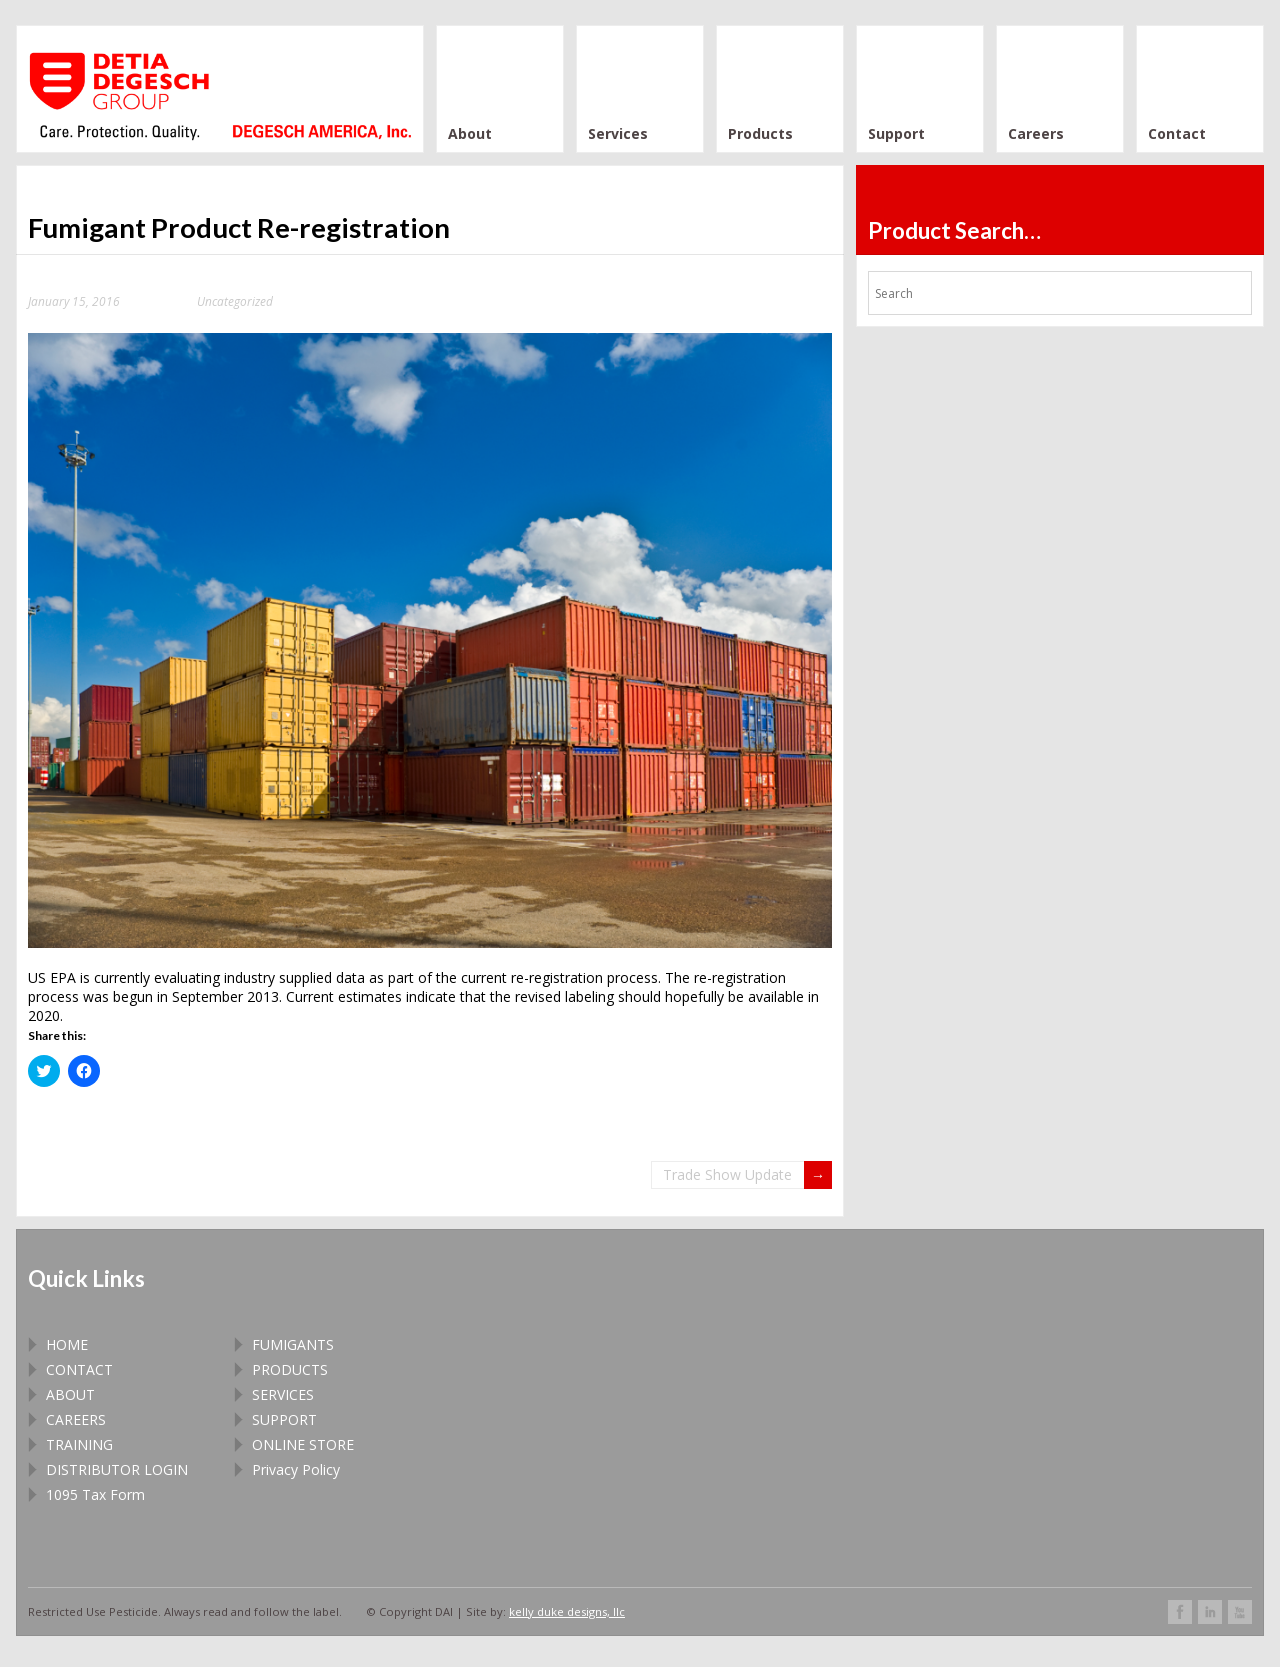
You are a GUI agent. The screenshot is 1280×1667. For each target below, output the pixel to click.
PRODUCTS (290, 1369)
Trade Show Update (727, 1174)
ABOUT (70, 1394)
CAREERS (76, 1419)
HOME (67, 1344)
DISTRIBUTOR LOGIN (117, 1469)
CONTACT (79, 1369)
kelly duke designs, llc (567, 1611)
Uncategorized (235, 301)
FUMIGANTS (293, 1344)
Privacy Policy (296, 1469)
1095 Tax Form (95, 1494)
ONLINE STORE (303, 1444)
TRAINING (79, 1444)
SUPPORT (284, 1419)
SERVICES (283, 1394)
